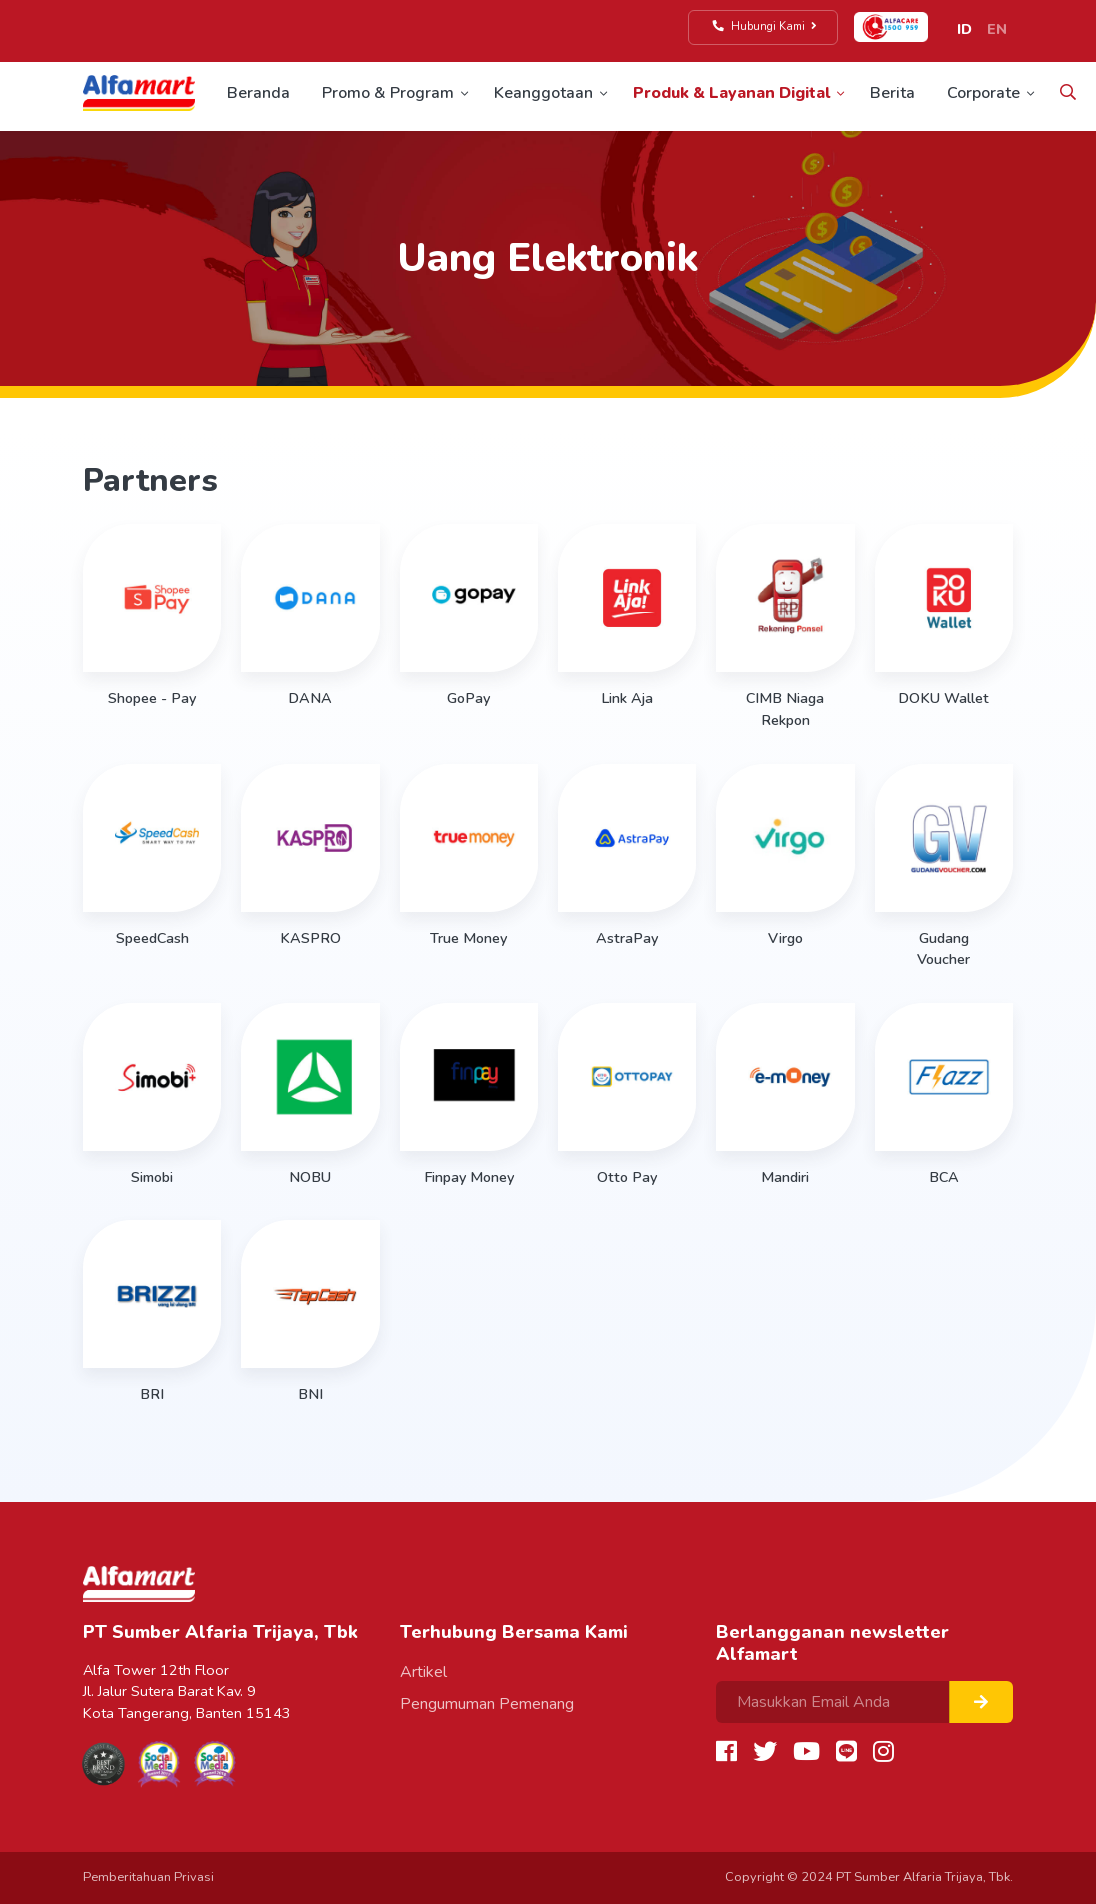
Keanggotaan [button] (543, 93)
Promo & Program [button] (388, 93)
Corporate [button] (983, 93)
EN (997, 29)
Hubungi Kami (765, 26)
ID (964, 29)
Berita (892, 93)
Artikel (423, 1672)
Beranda (258, 93)
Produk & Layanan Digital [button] (731, 93)
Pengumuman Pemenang (487, 1704)
